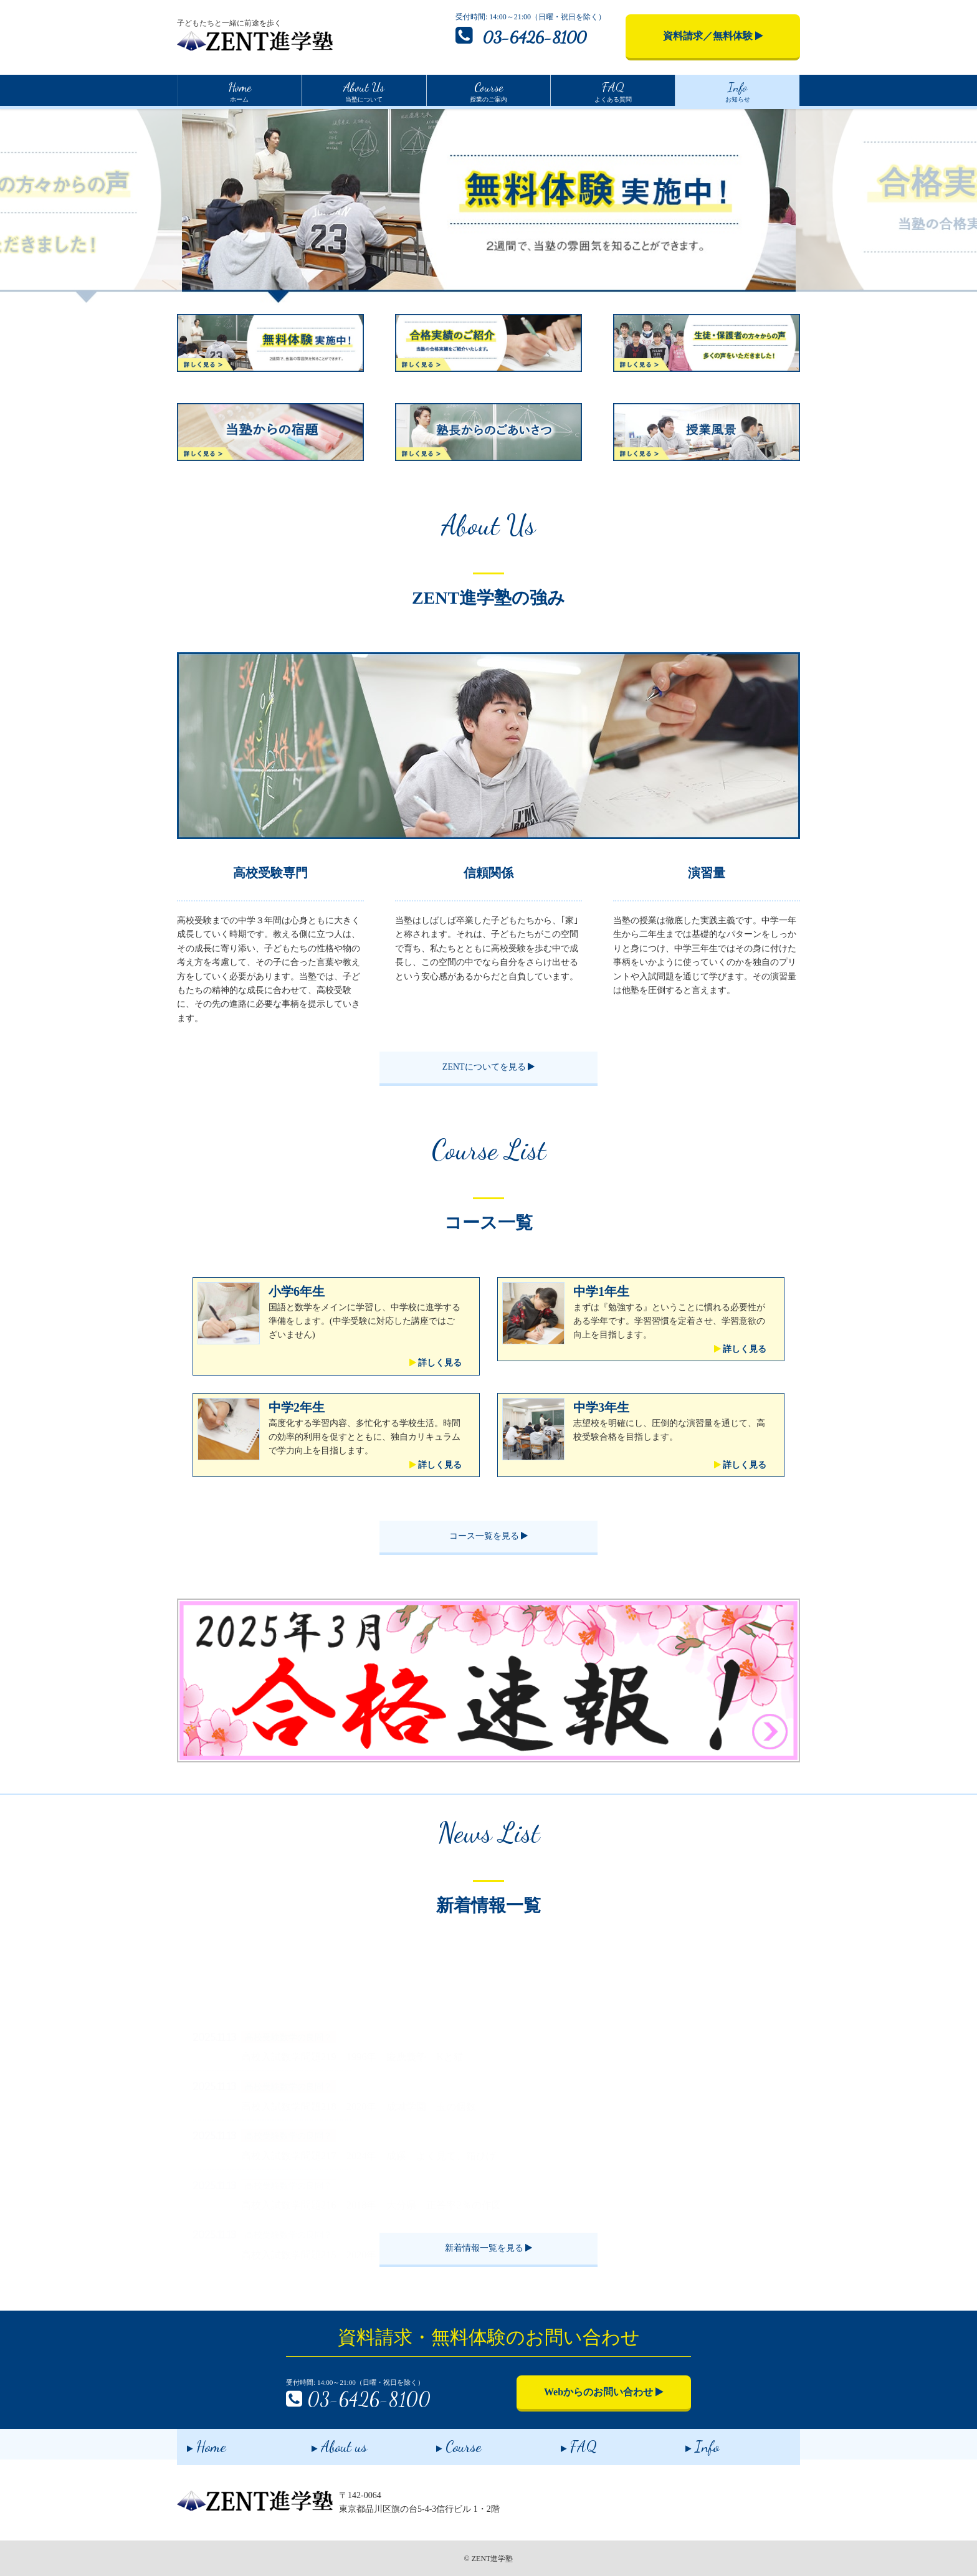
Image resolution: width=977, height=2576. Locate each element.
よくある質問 (613, 90)
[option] (489, 205)
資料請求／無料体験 (713, 36)
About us (329, 2444)
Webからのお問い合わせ (604, 2392)
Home (196, 2444)
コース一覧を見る (488, 1536)
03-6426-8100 (520, 35)
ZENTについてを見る (488, 1067)
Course (449, 2444)
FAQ (569, 2444)
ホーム (239, 90)
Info (692, 2444)
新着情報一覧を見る (489, 2248)
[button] (158, 1680)
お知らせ (737, 90)
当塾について (363, 90)
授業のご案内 (488, 90)
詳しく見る (435, 1362)
